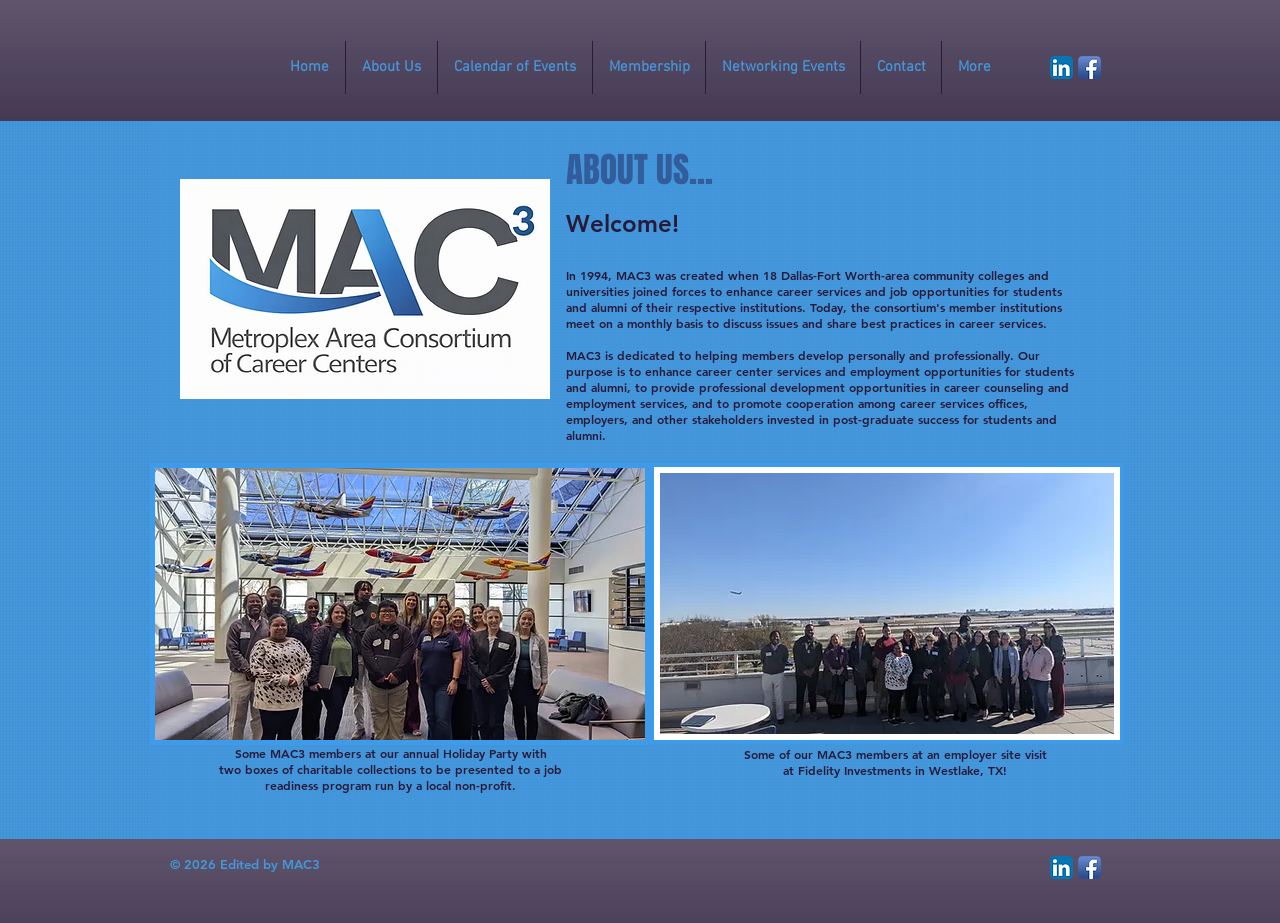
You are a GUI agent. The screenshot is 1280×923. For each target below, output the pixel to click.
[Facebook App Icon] (1089, 67)
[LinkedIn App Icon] (1061, 67)
